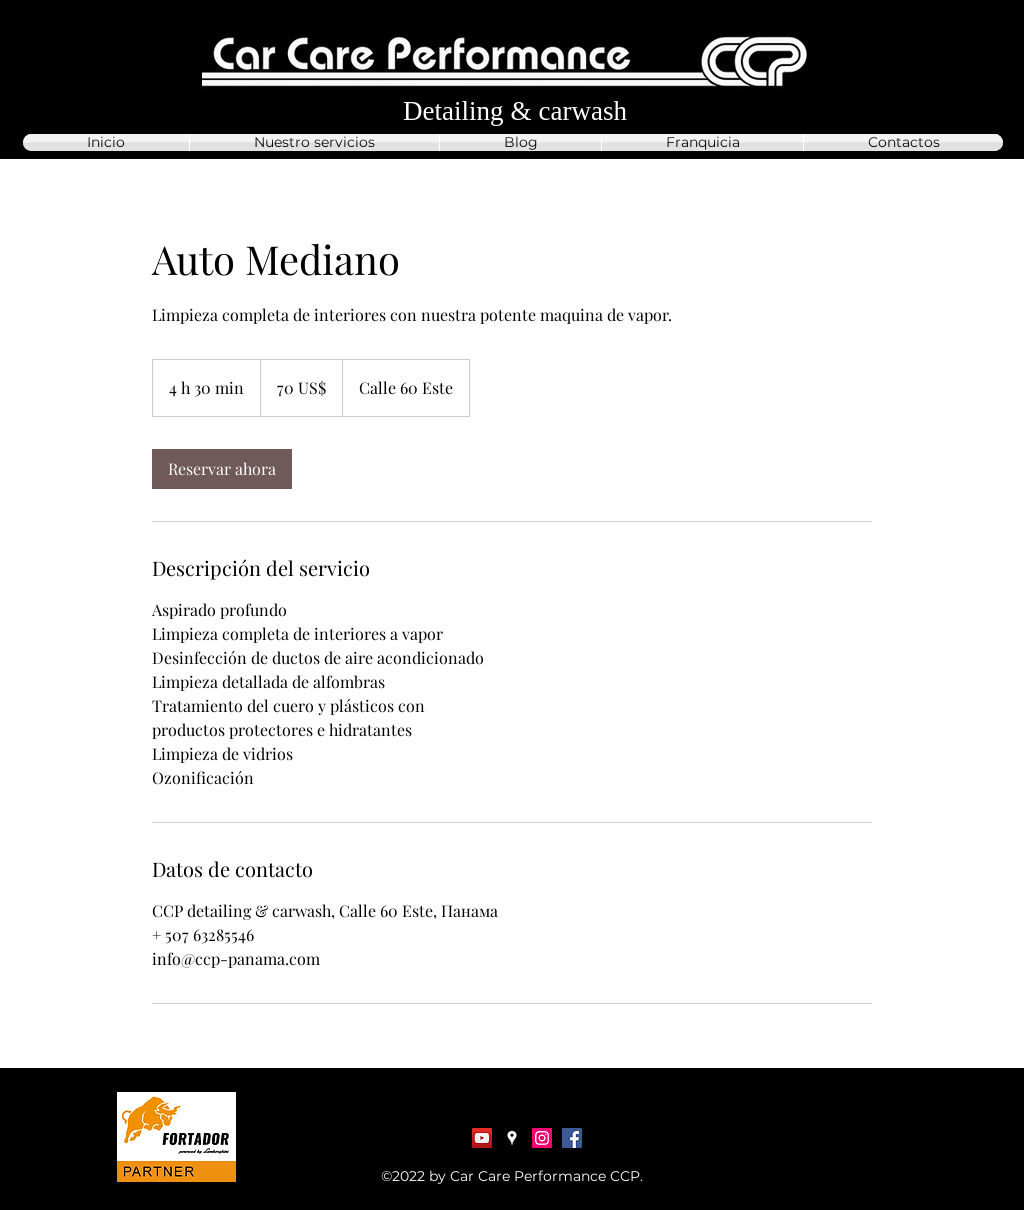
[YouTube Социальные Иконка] (482, 1138)
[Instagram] (542, 1138)
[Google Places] (512, 1138)
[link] (222, 469)
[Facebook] (572, 1138)
